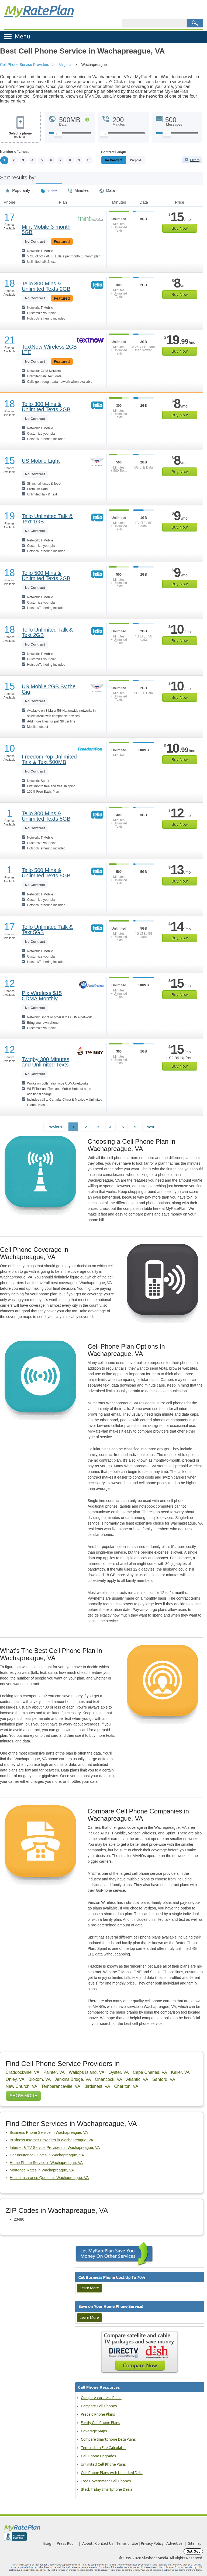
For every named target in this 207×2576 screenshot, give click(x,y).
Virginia (65, 64)
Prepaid (147, 160)
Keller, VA (180, 2072)
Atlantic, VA (137, 2079)
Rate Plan (38, 9)
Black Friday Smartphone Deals (107, 2490)
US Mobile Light (41, 460)
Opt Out (193, 2551)
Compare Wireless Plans (101, 2398)
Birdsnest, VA (97, 2086)
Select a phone (20, 135)
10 (89, 160)
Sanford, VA (163, 2079)
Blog (47, 2544)
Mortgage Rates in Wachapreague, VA (42, 2170)
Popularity (17, 188)
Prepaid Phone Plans (98, 2414)
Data (107, 188)
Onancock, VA (108, 2079)
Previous (54, 1127)
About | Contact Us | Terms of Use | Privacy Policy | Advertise (132, 2544)
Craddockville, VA (22, 2072)
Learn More (89, 2288)
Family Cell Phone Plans (100, 2423)
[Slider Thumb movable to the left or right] (58, 135)
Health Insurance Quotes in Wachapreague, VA (49, 2178)
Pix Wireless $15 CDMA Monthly (42, 996)
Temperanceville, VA (60, 2086)
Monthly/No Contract (119, 160)
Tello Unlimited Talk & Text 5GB (47, 929)
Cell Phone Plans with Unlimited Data (112, 2473)
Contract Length (113, 152)
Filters (194, 160)
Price (49, 189)
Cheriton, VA (126, 2086)
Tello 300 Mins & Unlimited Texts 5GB (46, 816)
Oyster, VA (118, 2072)
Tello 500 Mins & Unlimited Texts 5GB (46, 873)
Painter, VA (54, 2072)
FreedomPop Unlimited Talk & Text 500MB (49, 759)
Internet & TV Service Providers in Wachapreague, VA (55, 2148)
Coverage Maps (94, 2431)
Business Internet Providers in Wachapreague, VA (51, 2140)
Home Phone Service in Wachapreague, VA (46, 2163)
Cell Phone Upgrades (98, 2456)
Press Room (67, 2544)
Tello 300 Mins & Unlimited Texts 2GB (46, 286)
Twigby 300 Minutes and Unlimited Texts (45, 1062)
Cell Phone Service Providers (24, 64)
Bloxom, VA (40, 2079)
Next (150, 1127)
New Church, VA (21, 2086)
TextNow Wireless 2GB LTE (49, 349)
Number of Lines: (14, 152)
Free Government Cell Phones (106, 2481)
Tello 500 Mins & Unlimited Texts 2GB (46, 575)
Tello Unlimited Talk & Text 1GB (47, 518)
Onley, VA (15, 2079)
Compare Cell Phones (99, 2406)
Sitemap (195, 2544)
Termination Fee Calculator (103, 2448)
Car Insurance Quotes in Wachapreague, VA (47, 2155)
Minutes (78, 188)
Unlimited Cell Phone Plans (103, 2464)
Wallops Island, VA (87, 2072)
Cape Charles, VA (150, 2072)
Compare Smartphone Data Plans (108, 2439)
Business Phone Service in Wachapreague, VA (49, 2133)
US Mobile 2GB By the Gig (48, 689)
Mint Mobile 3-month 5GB (46, 229)
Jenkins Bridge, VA (73, 2079)
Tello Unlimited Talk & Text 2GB (47, 632)
